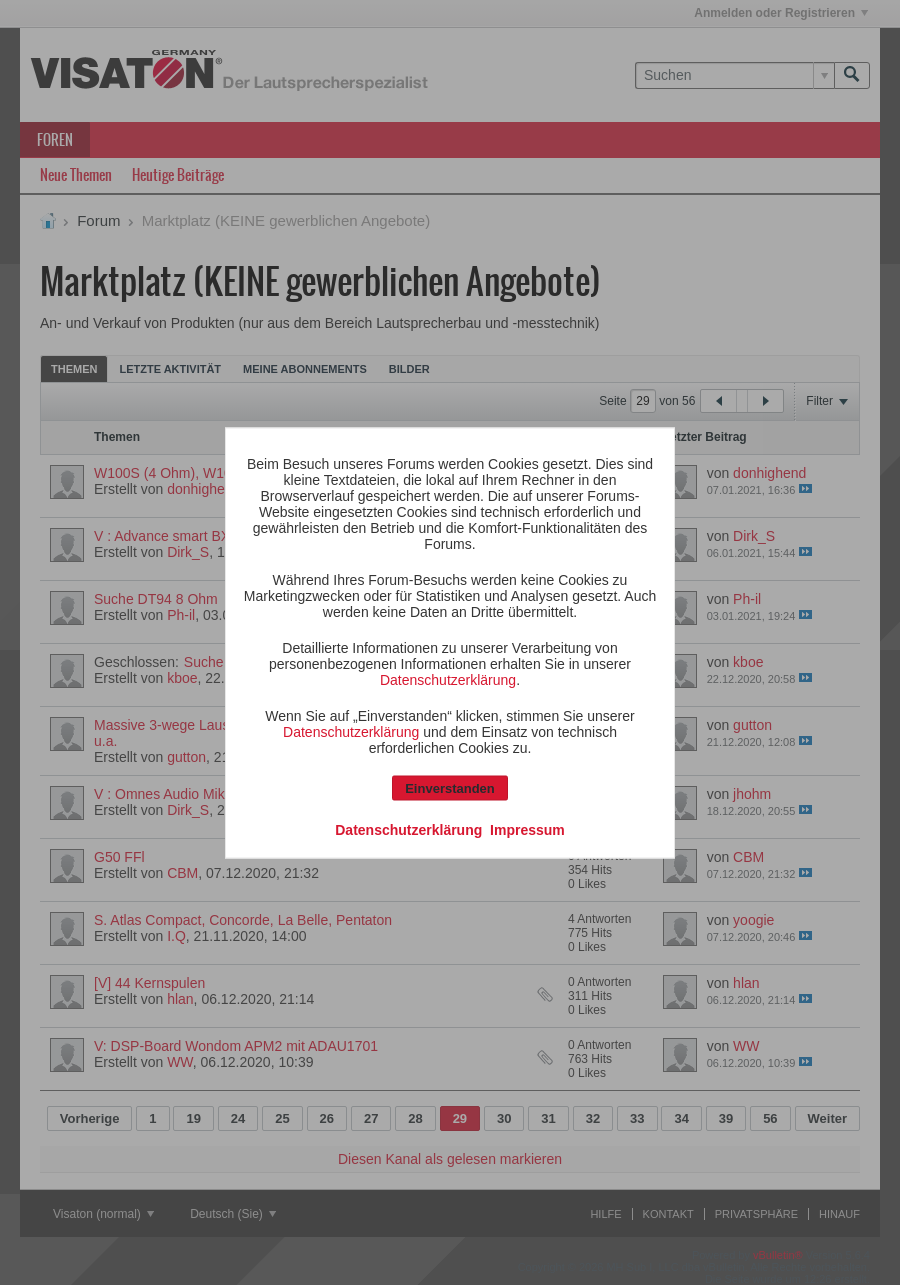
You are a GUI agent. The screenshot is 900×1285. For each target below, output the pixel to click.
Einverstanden (450, 787)
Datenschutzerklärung (448, 679)
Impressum (527, 829)
